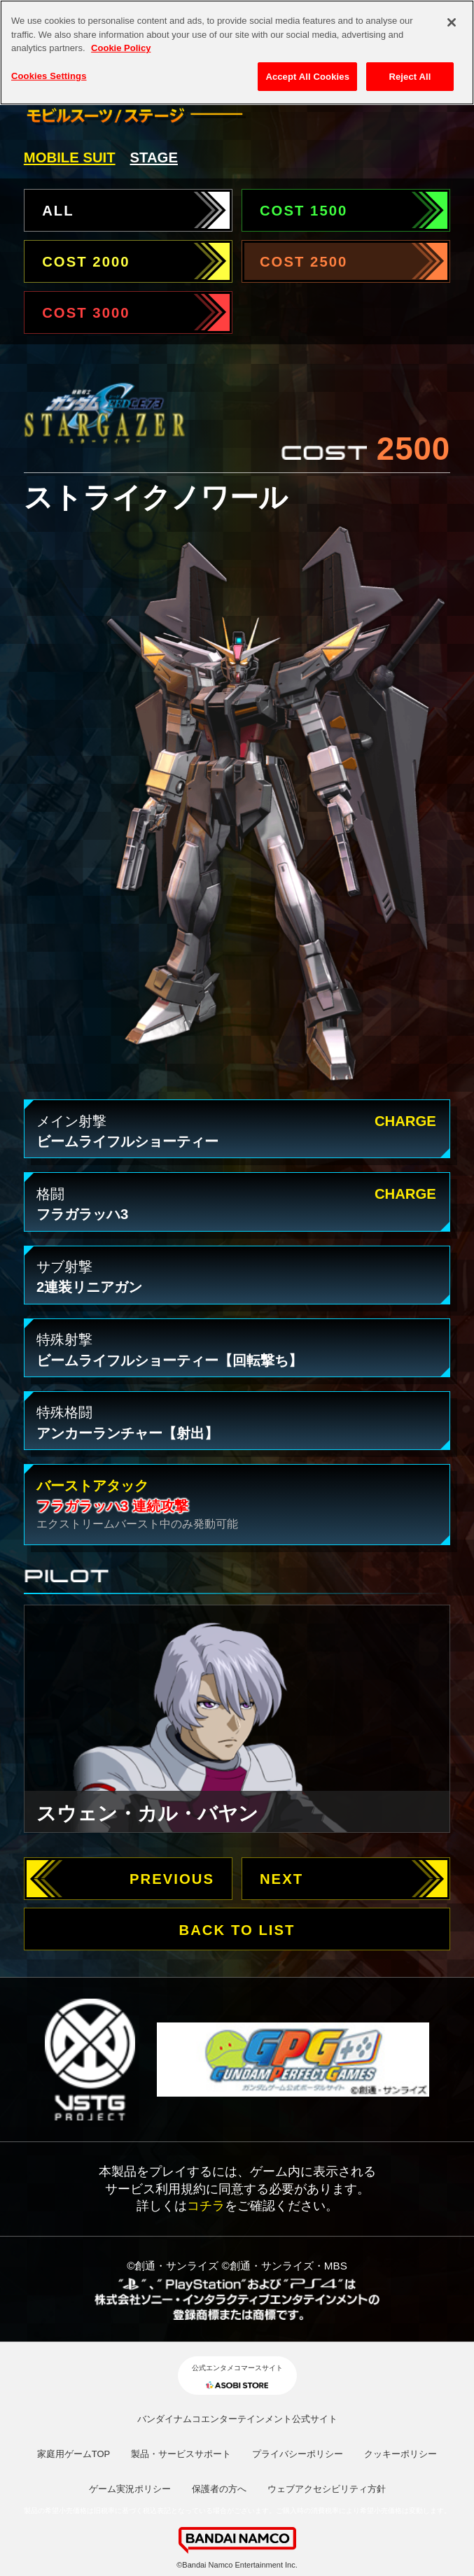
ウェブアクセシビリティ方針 (326, 2489)
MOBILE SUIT (70, 157)
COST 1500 (303, 210)
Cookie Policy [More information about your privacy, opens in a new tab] (121, 38)
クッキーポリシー (400, 2454)
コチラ (206, 2205)
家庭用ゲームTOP (74, 2454)
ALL (58, 210)
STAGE (154, 157)
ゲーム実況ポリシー (130, 2489)
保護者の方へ (219, 2489)
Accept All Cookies (307, 66)
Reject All (410, 66)
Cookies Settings (49, 65)
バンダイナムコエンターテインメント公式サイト (237, 2419)
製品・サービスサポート (181, 2454)
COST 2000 (86, 261)
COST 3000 (86, 313)
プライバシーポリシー (297, 2454)
